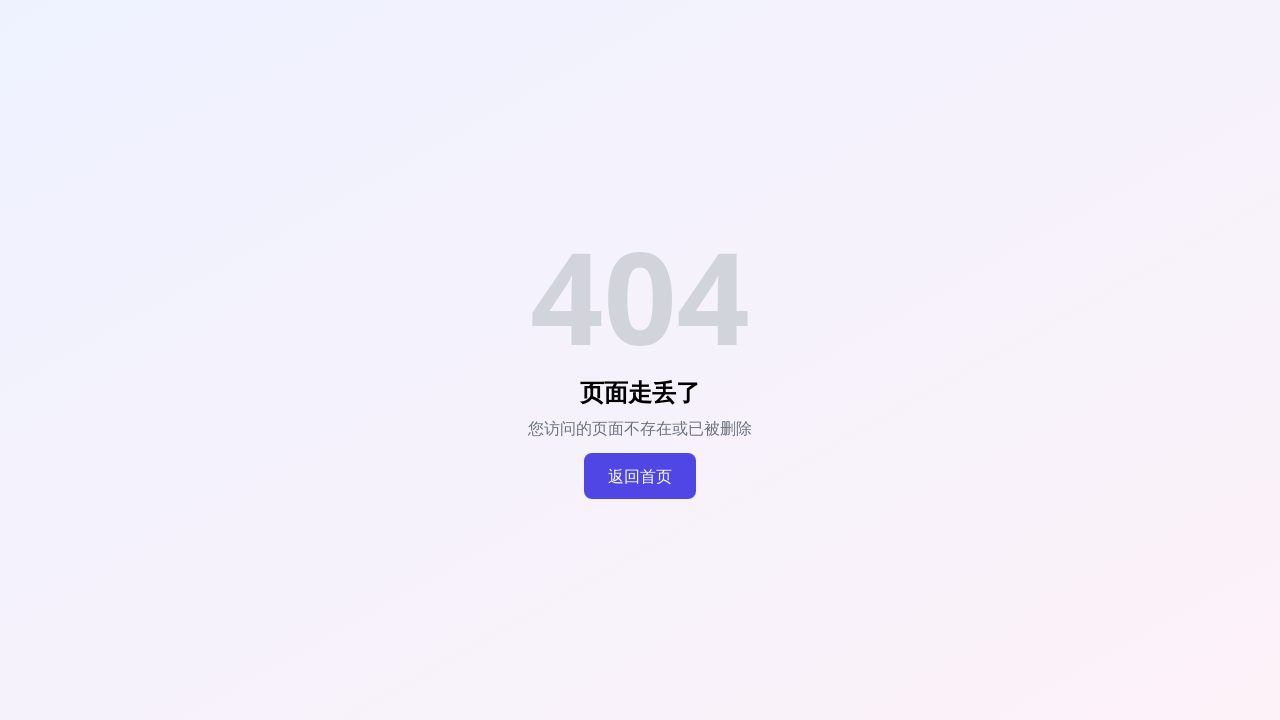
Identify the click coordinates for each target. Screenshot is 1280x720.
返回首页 (640, 476)
